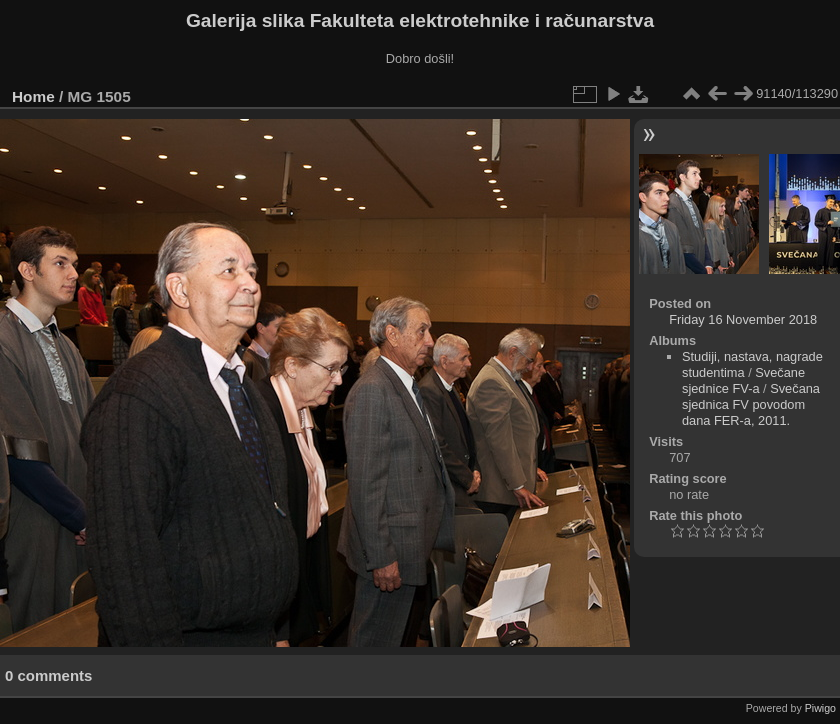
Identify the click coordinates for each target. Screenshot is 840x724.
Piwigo (820, 708)
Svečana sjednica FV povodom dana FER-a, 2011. (751, 404)
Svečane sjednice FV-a (743, 380)
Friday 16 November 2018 (743, 319)
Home (33, 96)
